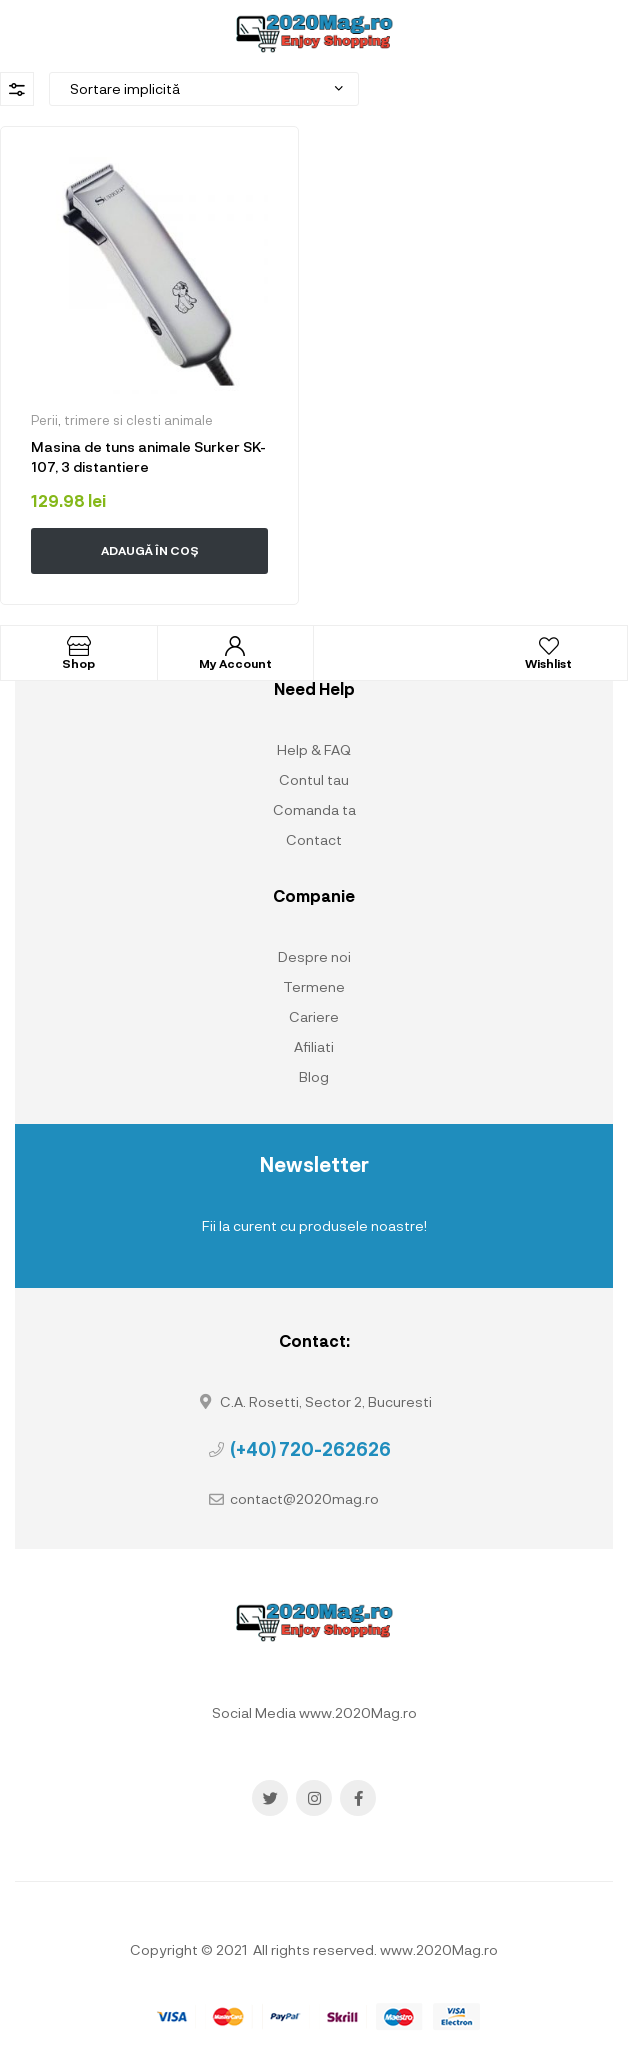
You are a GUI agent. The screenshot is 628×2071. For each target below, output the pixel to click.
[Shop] (79, 646)
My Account (235, 663)
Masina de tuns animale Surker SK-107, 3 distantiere (148, 456)
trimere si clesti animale (138, 420)
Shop (78, 663)
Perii (44, 420)
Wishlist (548, 663)
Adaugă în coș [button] (150, 550)
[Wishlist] (549, 646)
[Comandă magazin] (204, 89)
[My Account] (235, 646)
